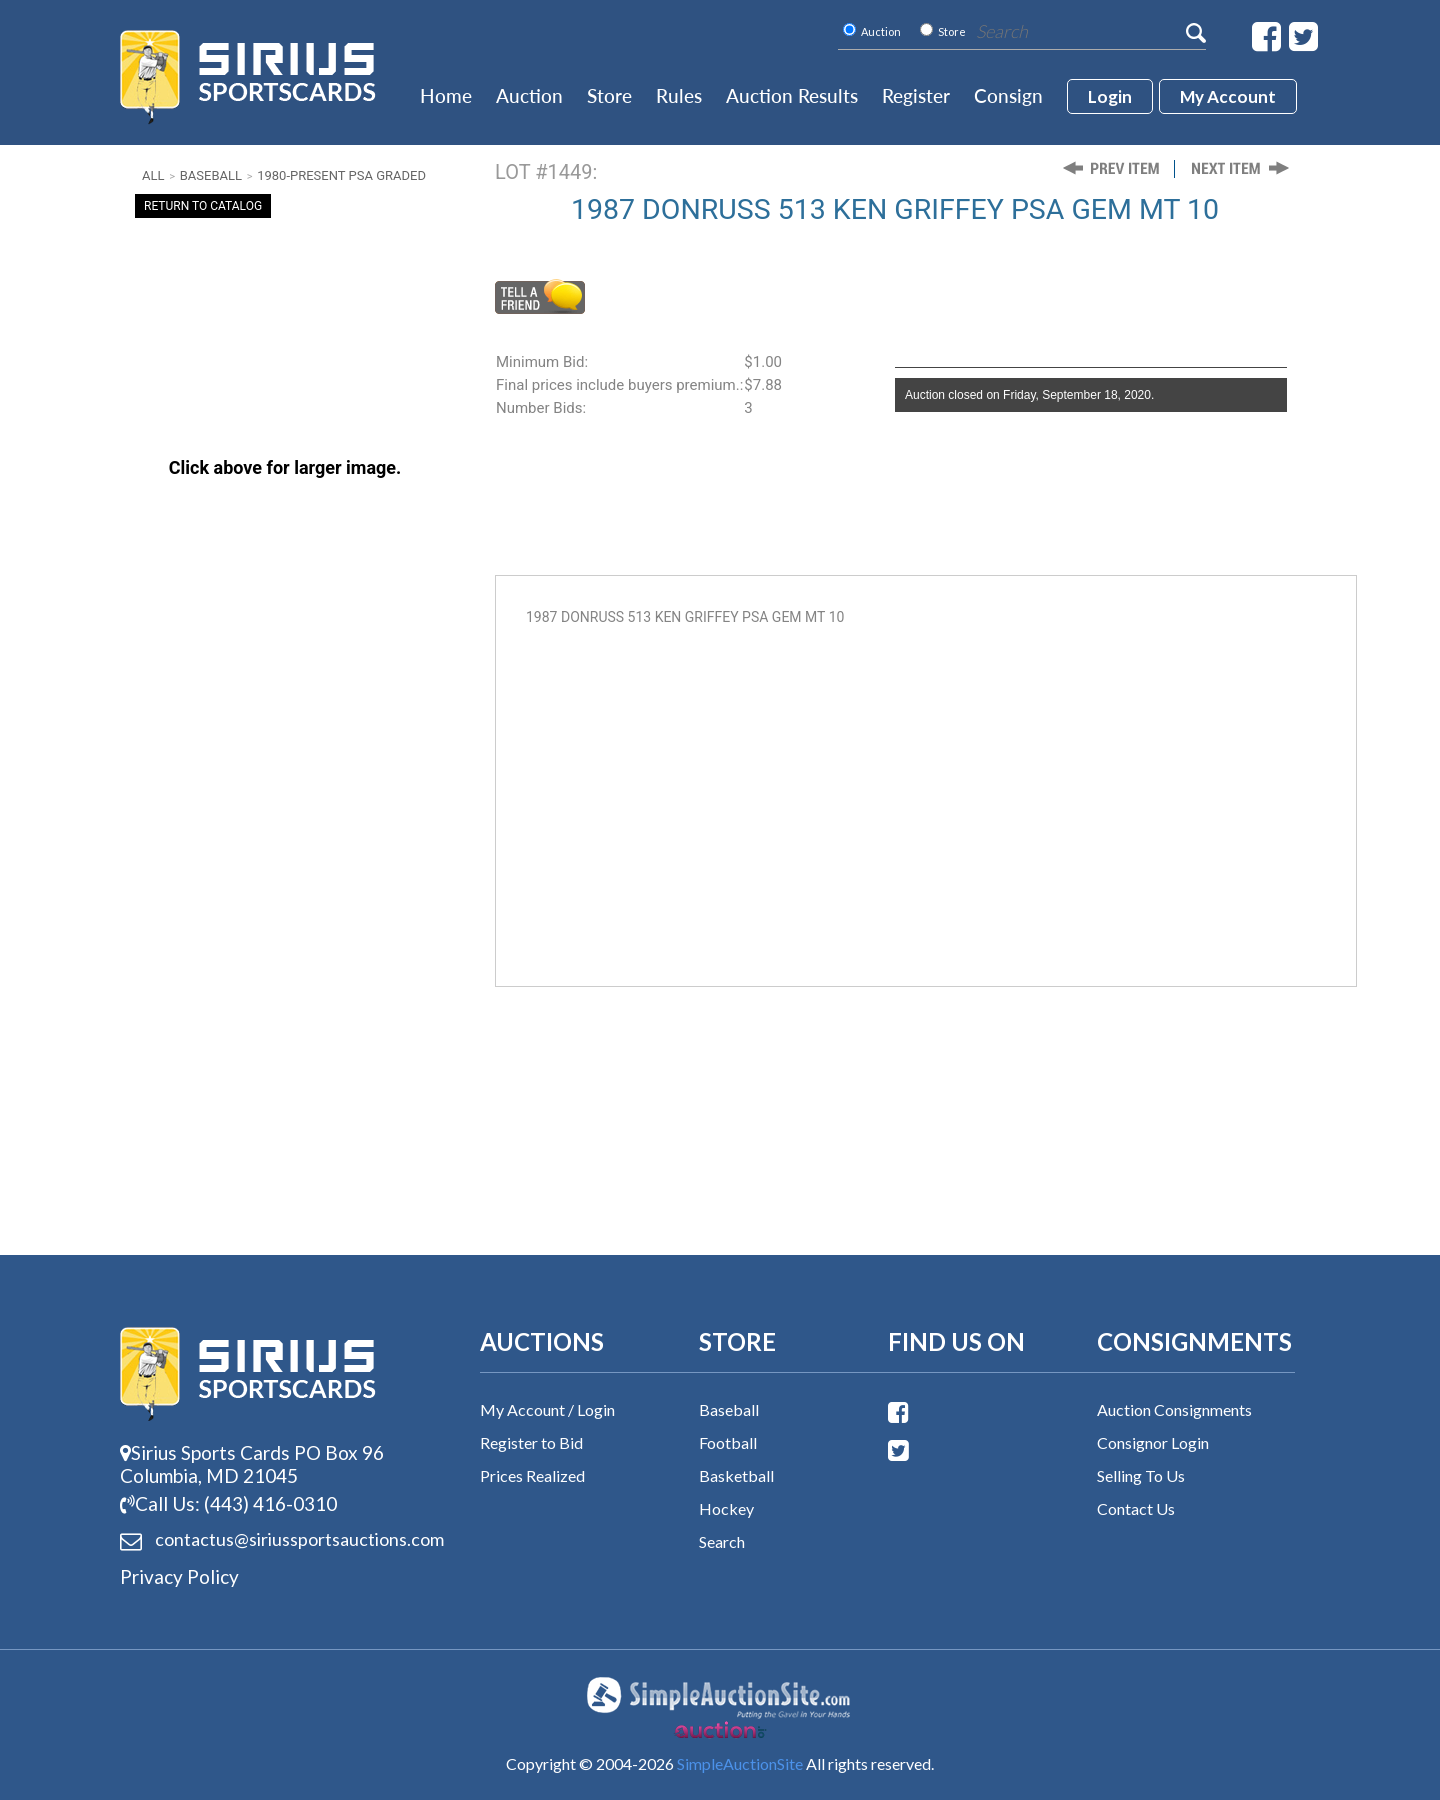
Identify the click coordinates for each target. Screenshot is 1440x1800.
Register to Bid (531, 1442)
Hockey (726, 1508)
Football (728, 1442)
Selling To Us (1141, 1475)
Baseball (211, 175)
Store (609, 95)
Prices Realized (532, 1475)
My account (1228, 96)
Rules (679, 95)
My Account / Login (547, 1409)
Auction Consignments (1174, 1409)
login (1110, 96)
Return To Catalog (203, 206)
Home (446, 95)
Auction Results (792, 95)
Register (916, 95)
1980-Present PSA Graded (341, 175)
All (153, 175)
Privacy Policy (179, 1576)
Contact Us (1136, 1508)
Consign (1008, 95)
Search (722, 1541)
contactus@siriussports (275, 1540)
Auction (529, 95)
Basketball (736, 1475)
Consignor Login (1153, 1442)
